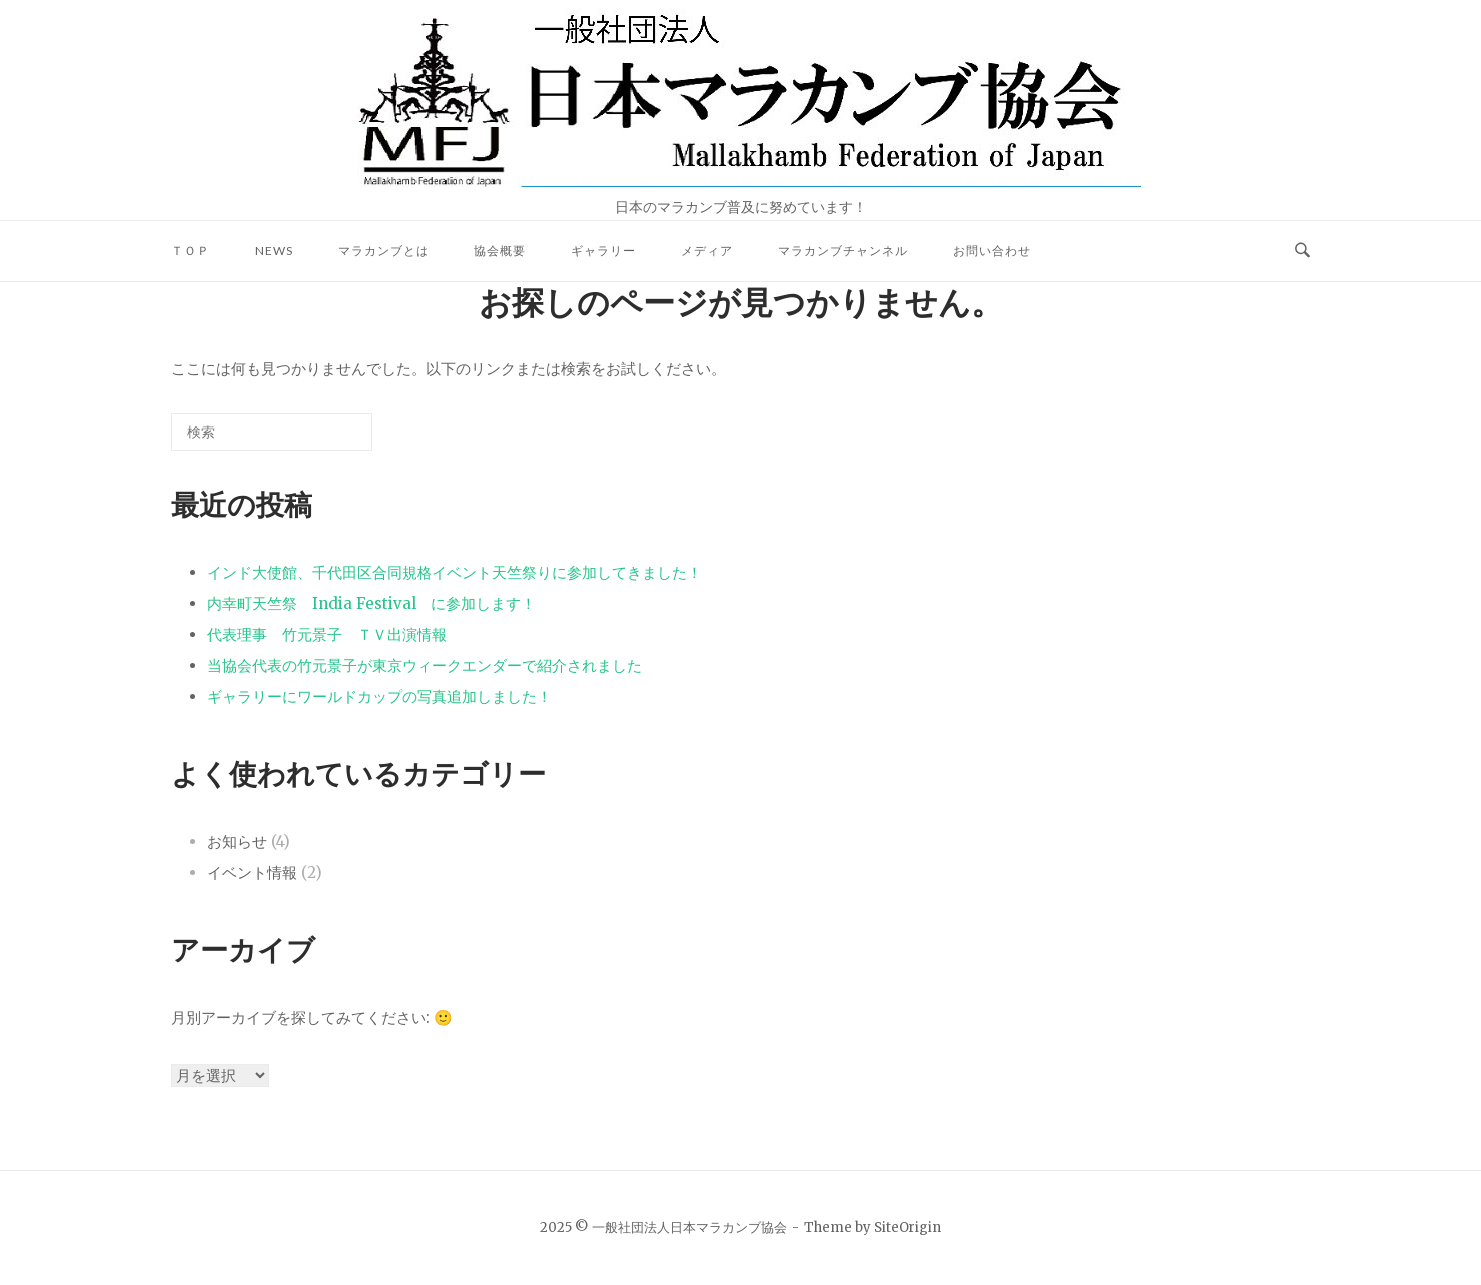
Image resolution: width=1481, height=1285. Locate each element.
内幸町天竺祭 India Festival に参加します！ (371, 603)
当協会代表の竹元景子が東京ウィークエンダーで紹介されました (424, 665)
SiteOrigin (907, 1227)
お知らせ (237, 841)
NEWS (274, 250)
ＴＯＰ (190, 250)
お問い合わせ (992, 250)
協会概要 (500, 250)
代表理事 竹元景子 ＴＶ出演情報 (327, 634)
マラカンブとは (383, 250)
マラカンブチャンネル (843, 250)
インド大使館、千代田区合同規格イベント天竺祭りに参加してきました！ (454, 572)
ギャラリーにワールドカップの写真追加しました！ (379, 696)
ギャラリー (603, 250)
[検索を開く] (1302, 251)
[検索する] (271, 432)
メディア (707, 250)
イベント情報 (252, 872)
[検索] (327, 439)
